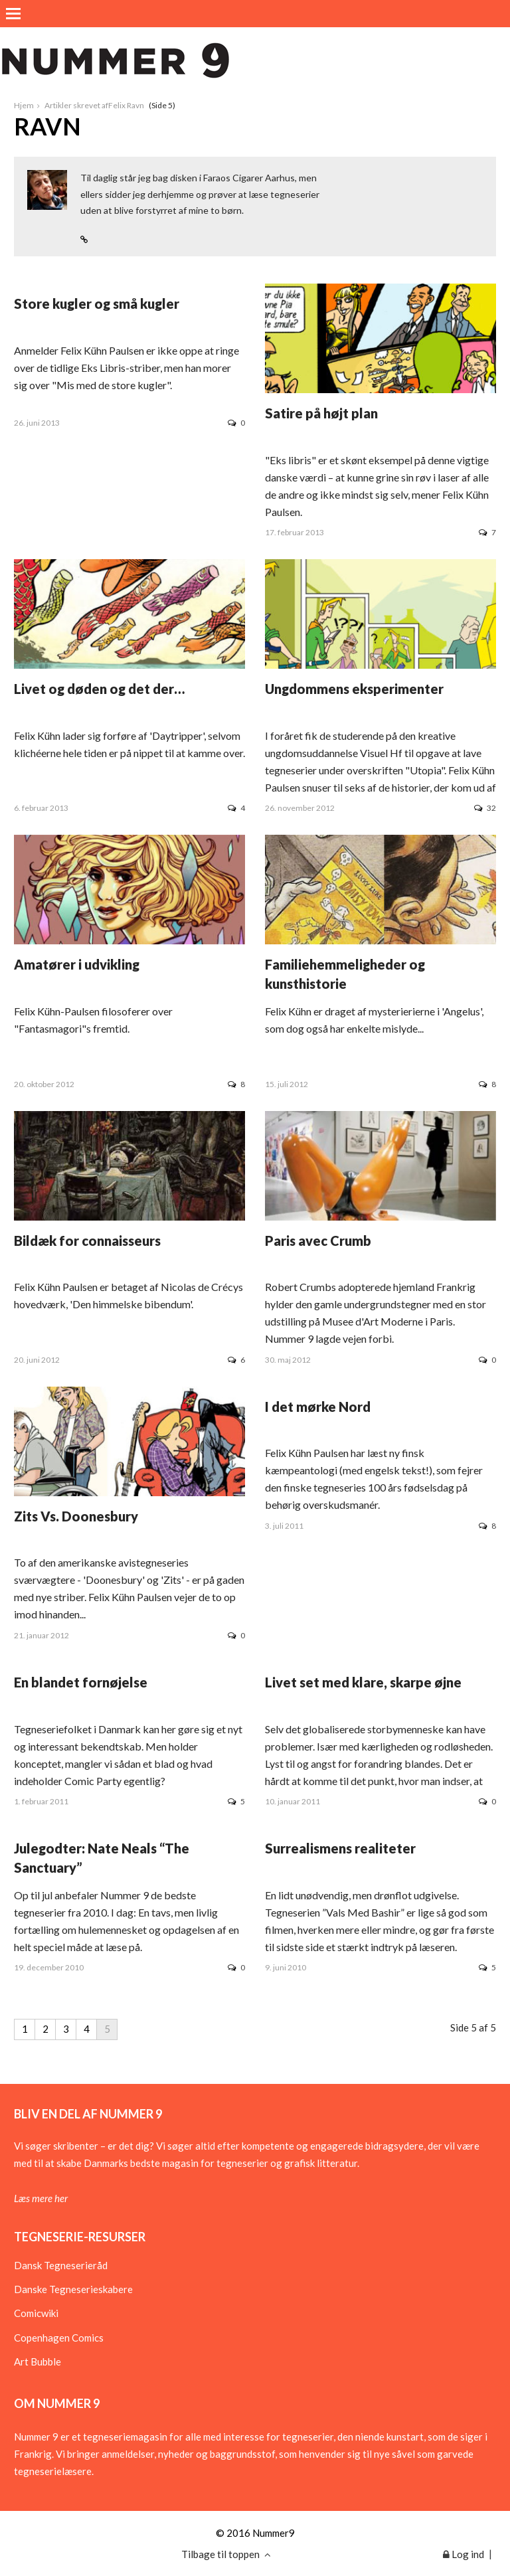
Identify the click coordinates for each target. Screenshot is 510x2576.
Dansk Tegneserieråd (61, 2265)
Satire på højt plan (321, 413)
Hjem (24, 105)
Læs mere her (41, 2198)
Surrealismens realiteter (340, 1848)
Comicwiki (36, 2313)
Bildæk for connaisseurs (87, 1240)
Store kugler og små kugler (96, 303)
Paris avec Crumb (318, 1240)
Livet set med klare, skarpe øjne (363, 1682)
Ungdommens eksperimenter (354, 689)
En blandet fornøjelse (80, 1682)
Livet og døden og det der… (99, 689)
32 (485, 808)
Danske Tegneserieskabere (73, 2289)
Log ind (463, 2554)
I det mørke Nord (318, 1407)
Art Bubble (37, 2361)
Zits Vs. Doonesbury (76, 1516)
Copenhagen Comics (59, 2338)
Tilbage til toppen (226, 2554)
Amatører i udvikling (76, 964)
